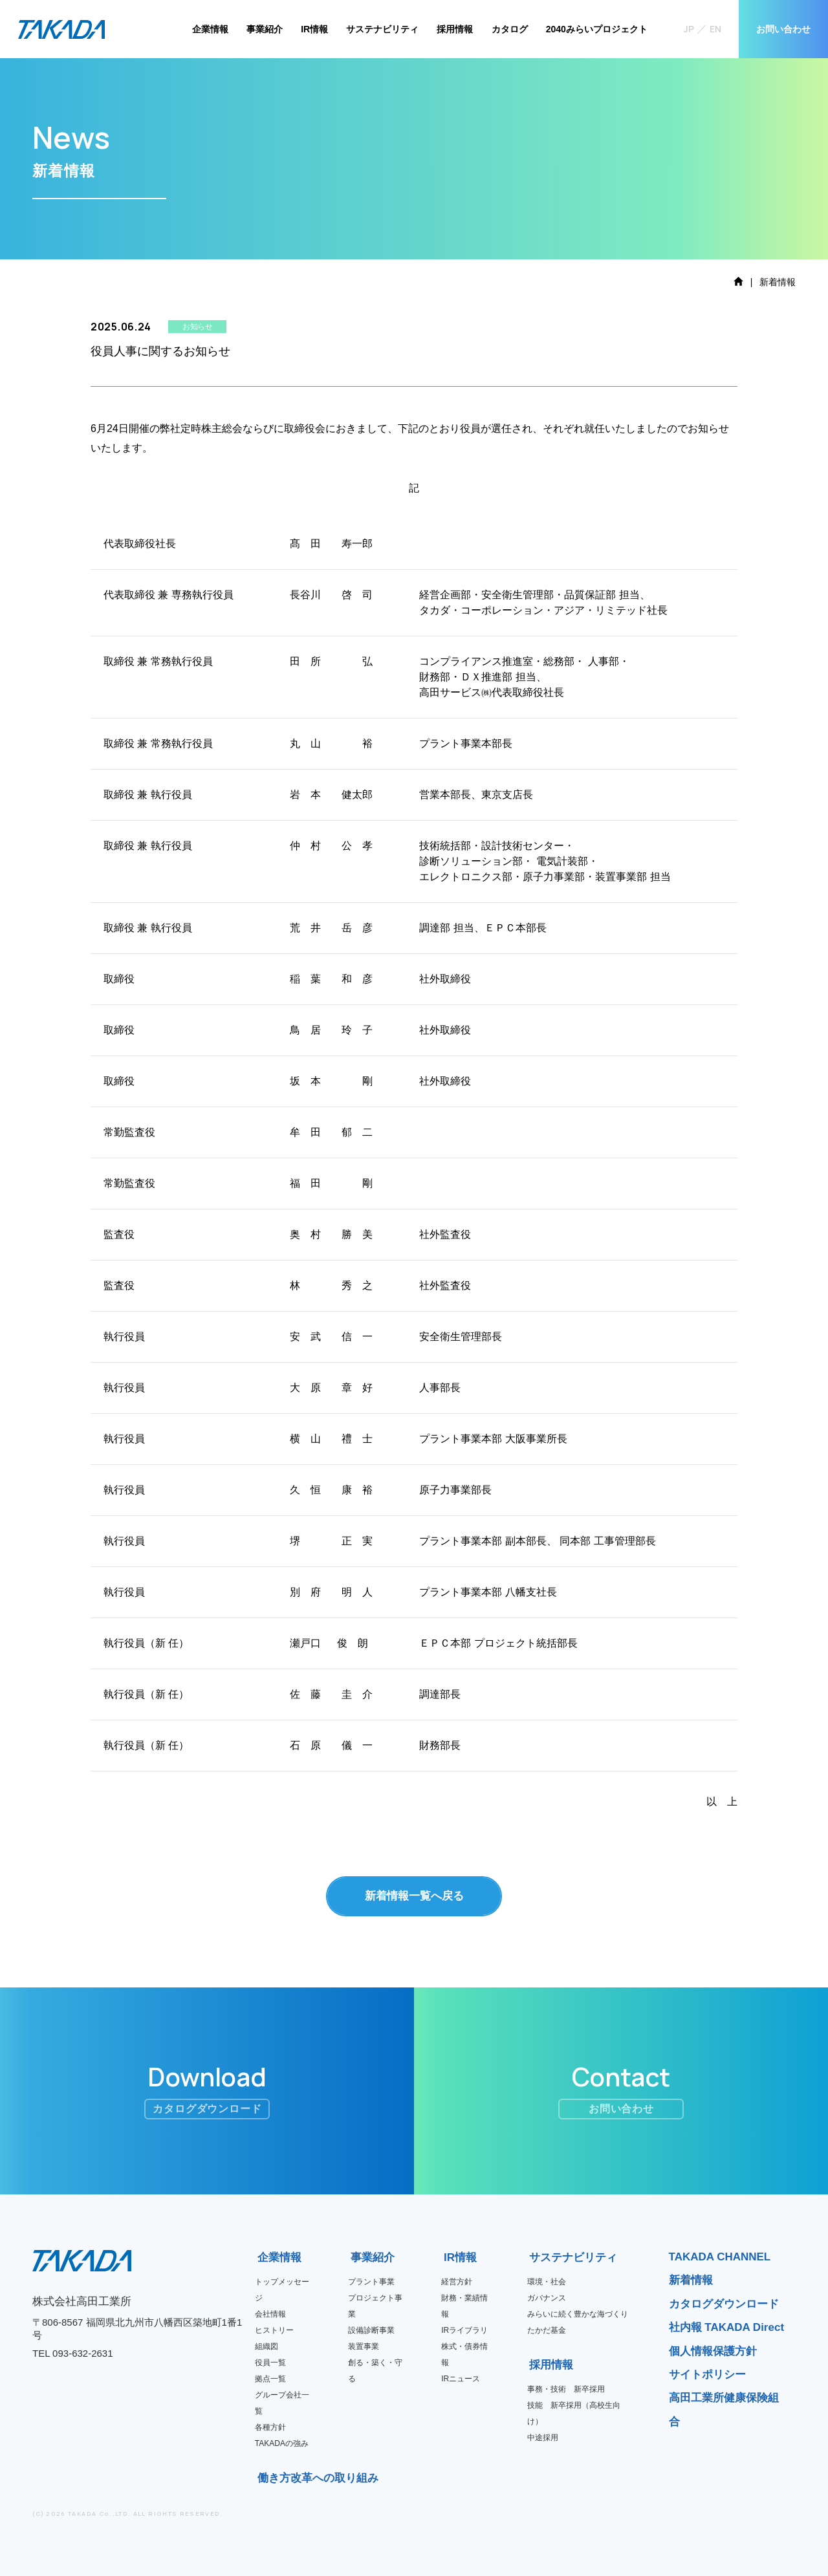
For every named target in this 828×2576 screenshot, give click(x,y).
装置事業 (363, 2346)
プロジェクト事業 (375, 2306)
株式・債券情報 (464, 2354)
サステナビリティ (382, 29)
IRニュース (460, 2378)
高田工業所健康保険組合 (724, 2409)
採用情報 (455, 29)
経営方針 (456, 2281)
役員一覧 (270, 2362)
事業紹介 (264, 29)
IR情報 (314, 29)
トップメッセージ (282, 2289)
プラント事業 (371, 2281)
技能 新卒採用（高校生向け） (573, 2413)
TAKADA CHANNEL (720, 2257)
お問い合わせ (783, 29)
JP (689, 29)
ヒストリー (274, 2330)
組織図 (266, 2346)
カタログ (510, 29)
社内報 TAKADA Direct (727, 2327)
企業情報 (210, 29)
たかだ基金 (546, 2330)
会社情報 (270, 2314)
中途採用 (542, 2437)
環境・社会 (546, 2281)
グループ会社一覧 (282, 2403)
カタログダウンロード (724, 2304)
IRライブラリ (464, 2330)
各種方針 (270, 2427)
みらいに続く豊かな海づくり (577, 2314)
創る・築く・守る (375, 2370)
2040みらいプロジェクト (597, 29)
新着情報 (691, 2280)
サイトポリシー (707, 2374)
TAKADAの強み (282, 2443)
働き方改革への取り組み (261, 2478)
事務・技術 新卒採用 (566, 2389)
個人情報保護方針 (713, 2351)
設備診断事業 (371, 2330)
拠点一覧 (270, 2378)
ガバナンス (546, 2297)
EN (715, 29)
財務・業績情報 (464, 2306)
